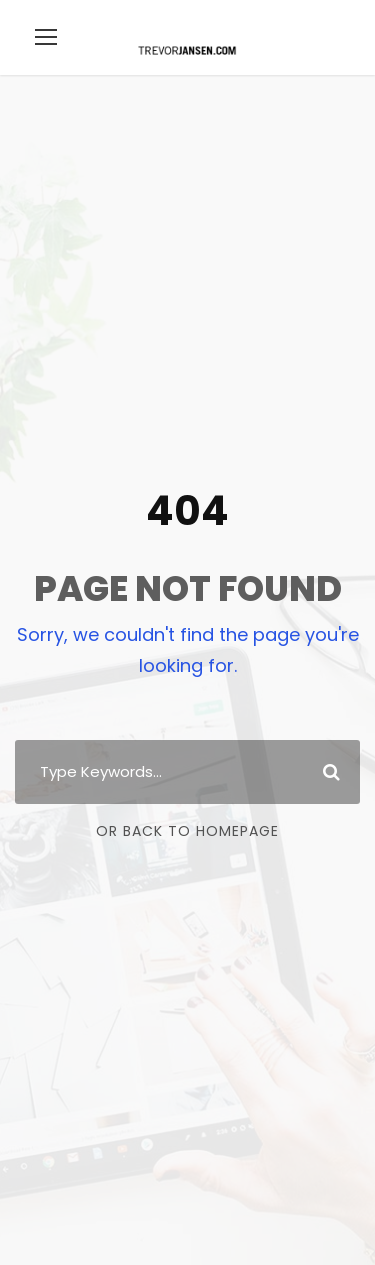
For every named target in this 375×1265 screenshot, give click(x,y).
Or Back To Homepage (187, 831)
